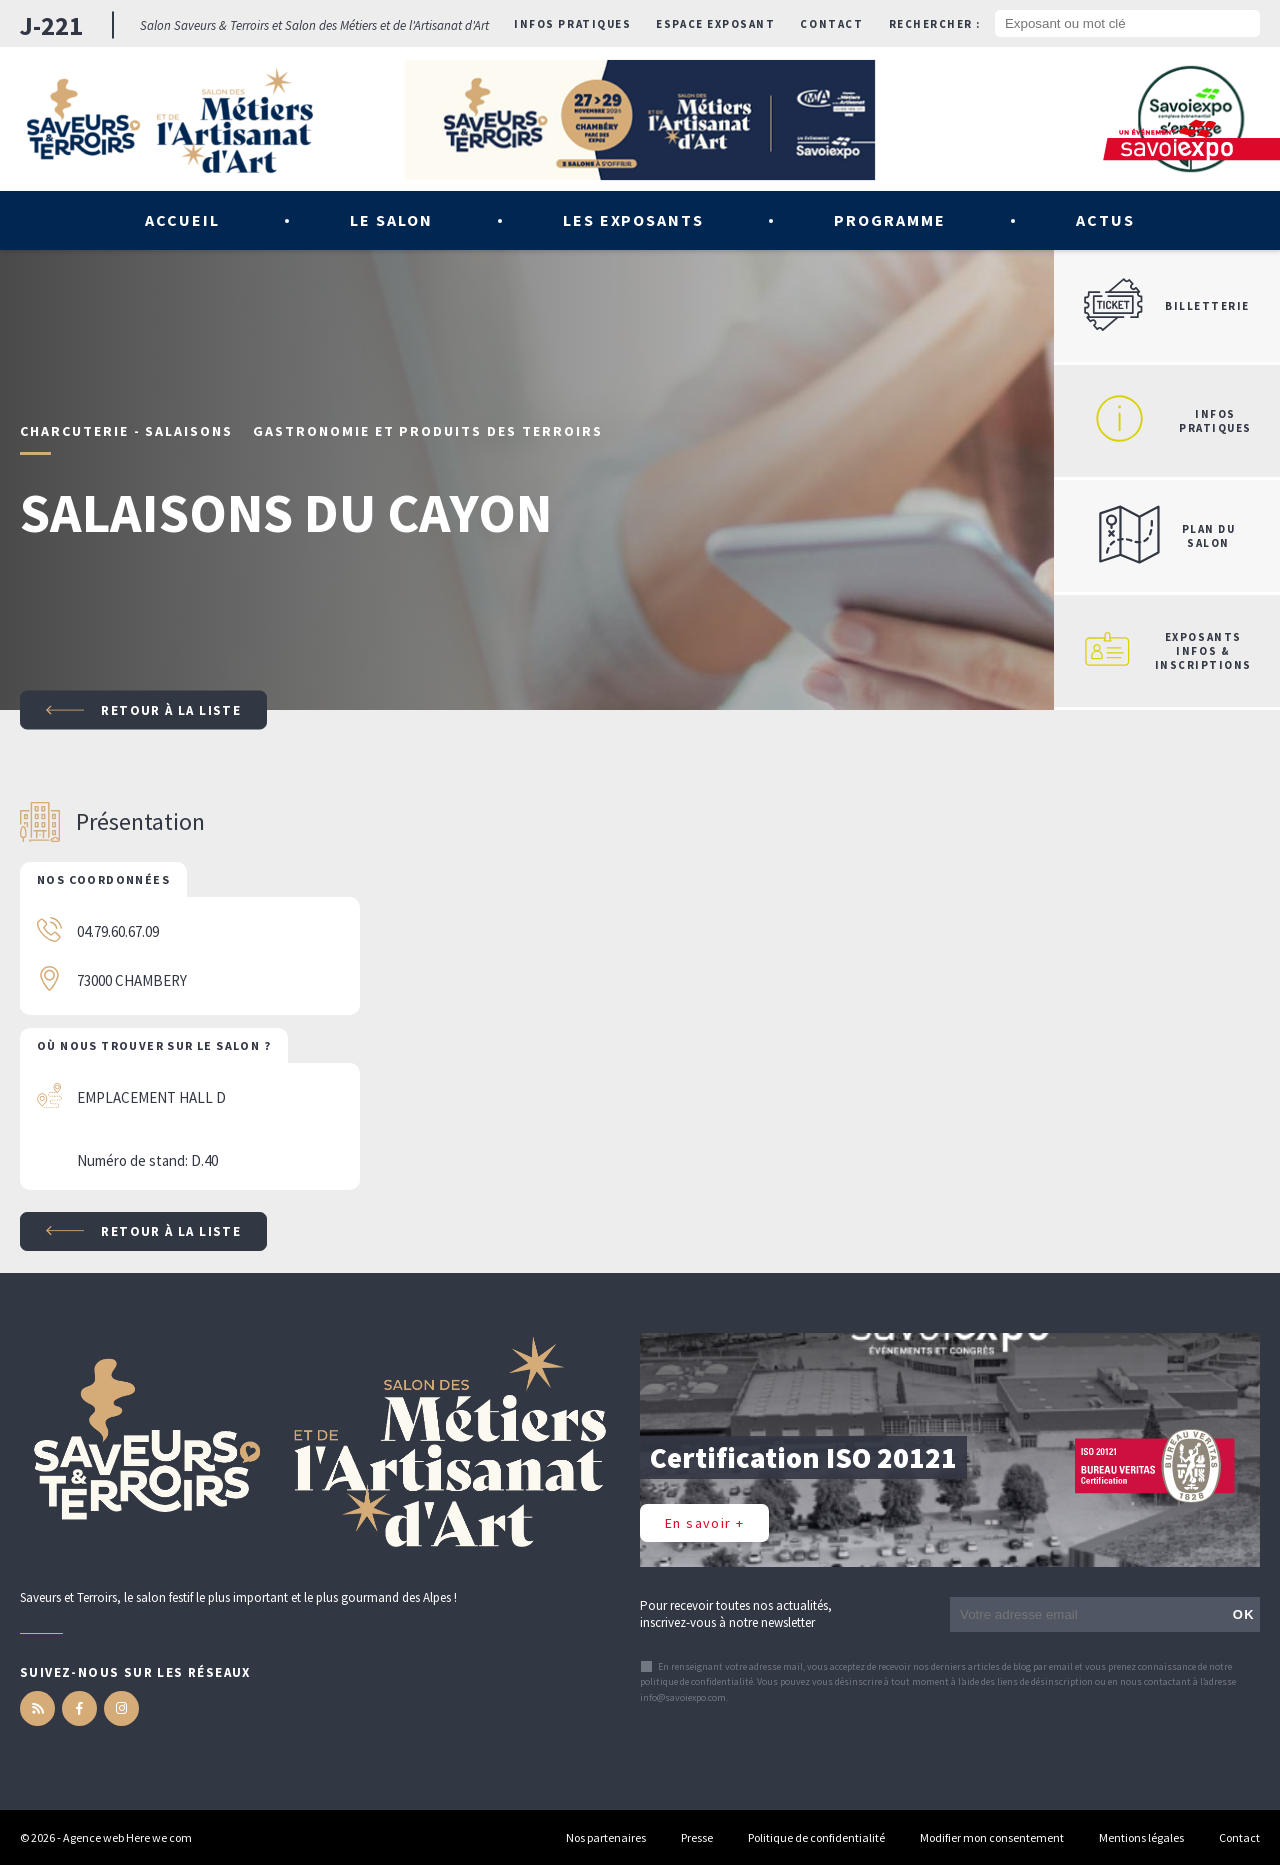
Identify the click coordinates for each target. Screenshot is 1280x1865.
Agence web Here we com (127, 1837)
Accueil (182, 220)
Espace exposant (715, 24)
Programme (890, 220)
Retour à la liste (143, 710)
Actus (1105, 220)
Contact (831, 24)
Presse (697, 1837)
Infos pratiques (572, 24)
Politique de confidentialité (816, 1837)
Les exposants (633, 220)
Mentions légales (1141, 1837)
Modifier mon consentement (992, 1837)
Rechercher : (935, 24)
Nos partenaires (606, 1837)
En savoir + (704, 1523)
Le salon (391, 220)
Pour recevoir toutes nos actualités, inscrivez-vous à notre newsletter (736, 1614)
